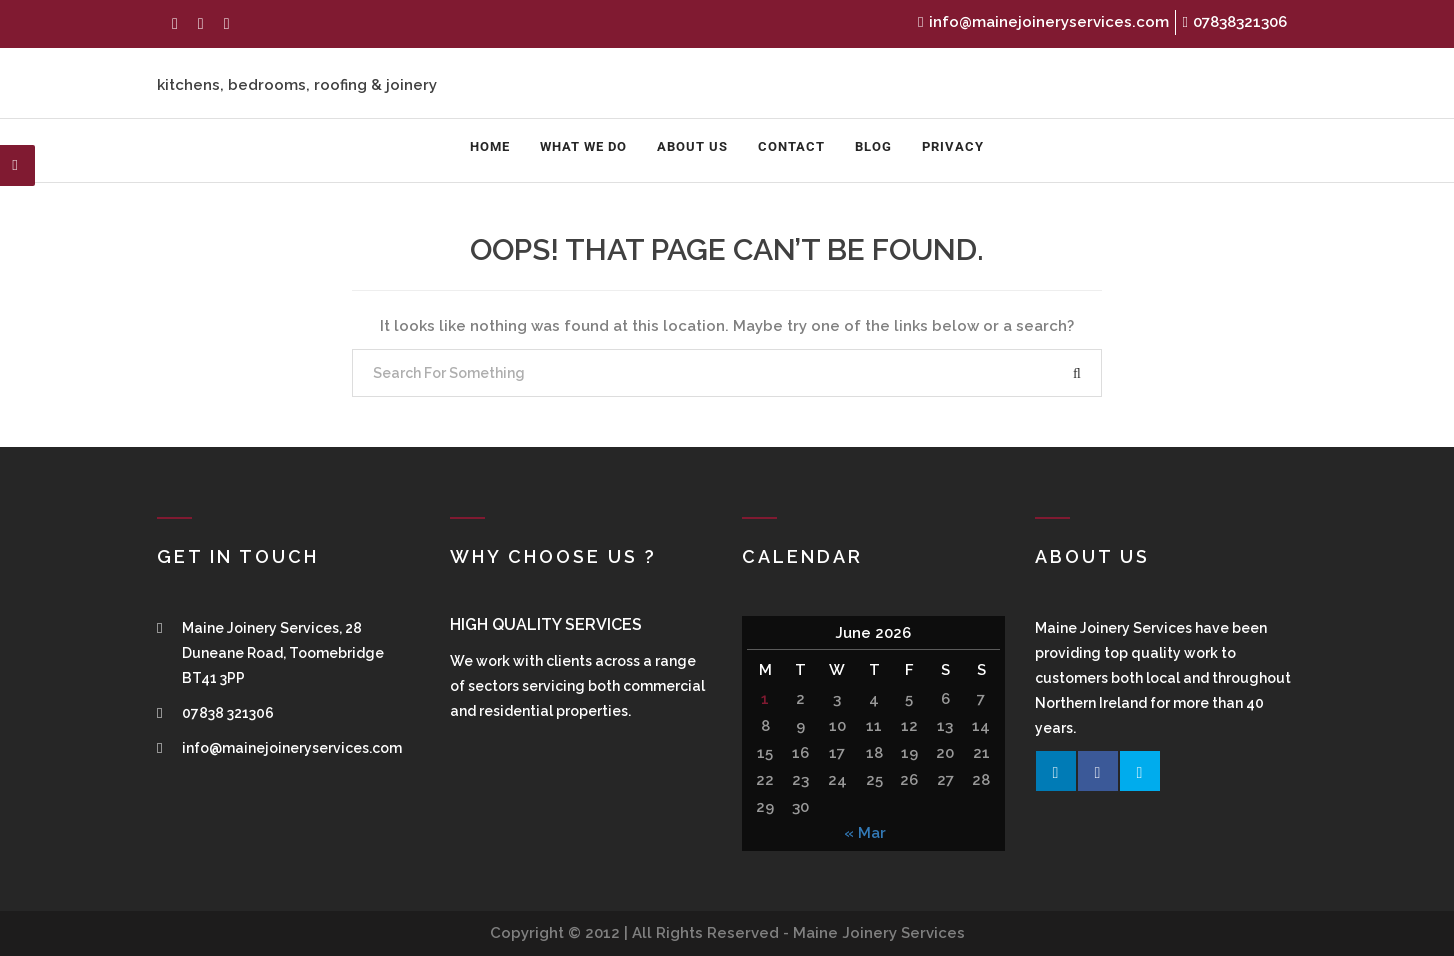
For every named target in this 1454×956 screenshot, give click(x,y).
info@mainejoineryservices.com (1043, 22)
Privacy (953, 146)
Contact (791, 146)
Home (490, 146)
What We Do (583, 146)
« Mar (865, 833)
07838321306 (1235, 22)
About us (692, 146)
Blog (873, 146)
